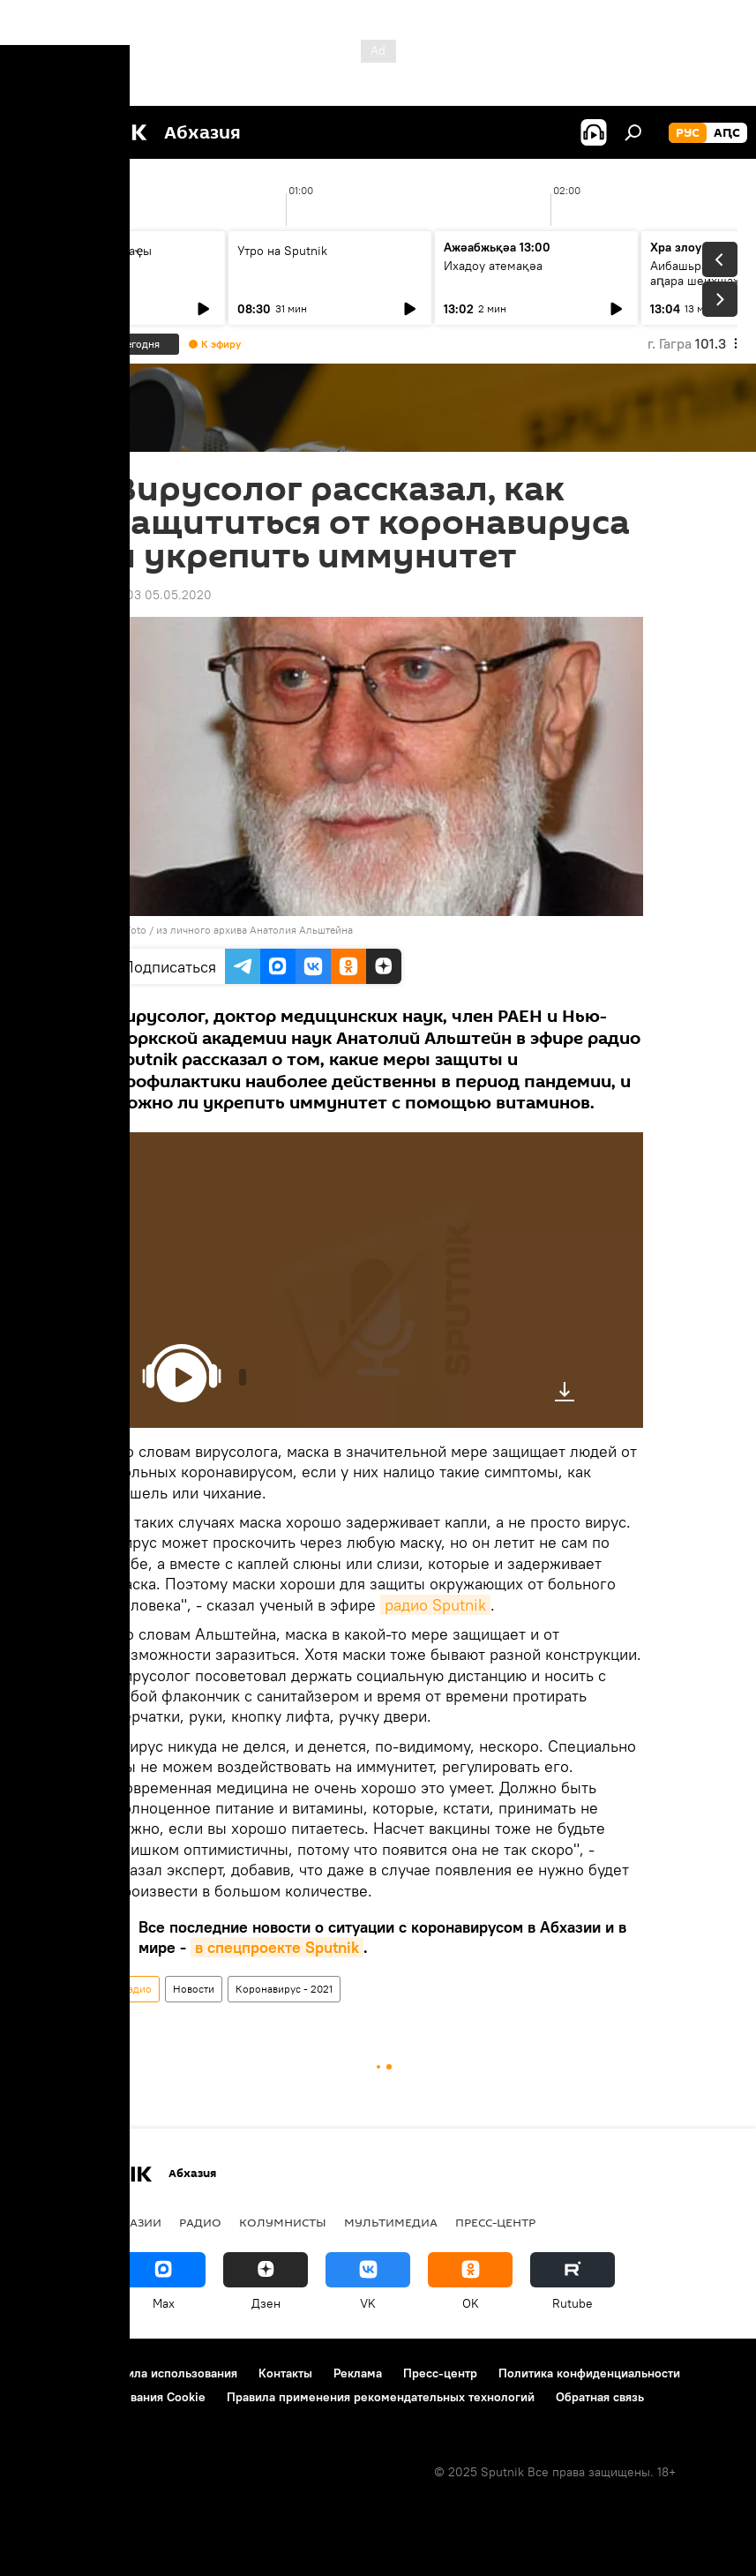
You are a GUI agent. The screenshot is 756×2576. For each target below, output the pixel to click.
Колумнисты (282, 2222)
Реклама (357, 2373)
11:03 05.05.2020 (163, 595)
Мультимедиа (391, 2222)
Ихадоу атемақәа (493, 266)
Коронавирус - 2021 (284, 1988)
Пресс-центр (495, 2222)
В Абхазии (128, 2222)
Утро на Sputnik (282, 251)
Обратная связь (600, 2397)
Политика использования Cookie (112, 2397)
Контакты (285, 2373)
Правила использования (168, 2373)
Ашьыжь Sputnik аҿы (91, 251)
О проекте (48, 2373)
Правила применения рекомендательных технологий (381, 2397)
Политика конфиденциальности (589, 2373)
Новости (193, 1988)
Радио (137, 1988)
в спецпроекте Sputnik (277, 1947)
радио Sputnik (435, 1605)
